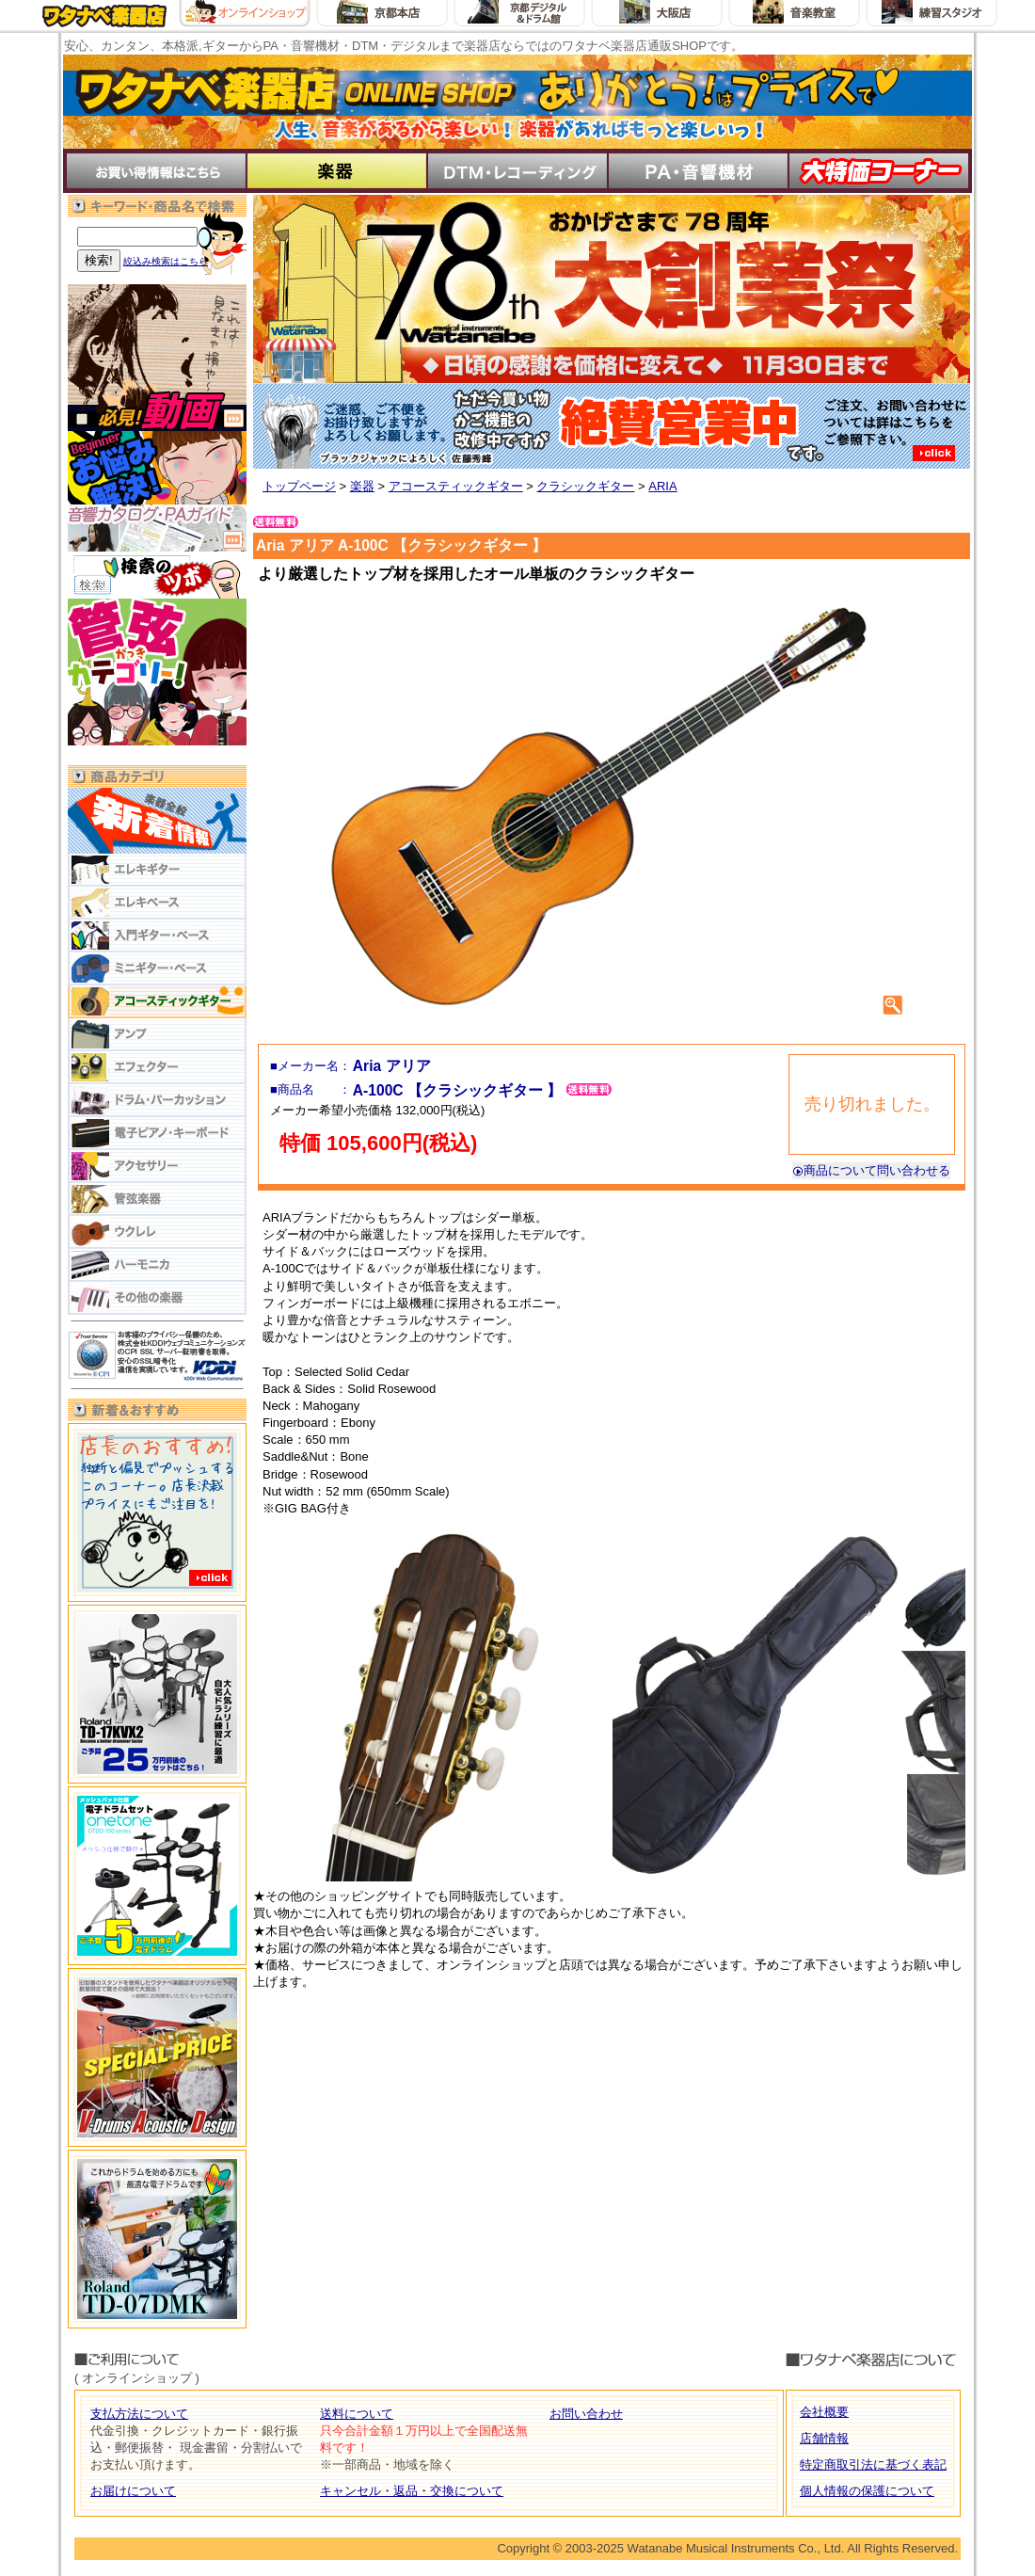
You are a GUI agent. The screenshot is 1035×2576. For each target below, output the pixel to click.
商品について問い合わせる (871, 1170)
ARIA (662, 486)
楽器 (362, 486)
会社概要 (824, 2412)
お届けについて (133, 2491)
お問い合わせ (586, 2414)
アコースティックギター (456, 486)
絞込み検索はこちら (165, 261)
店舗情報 (824, 2438)
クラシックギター (585, 486)
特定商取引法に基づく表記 (873, 2464)
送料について (356, 2414)
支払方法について (139, 2414)
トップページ (299, 486)
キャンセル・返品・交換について (411, 2491)
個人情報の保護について (867, 2491)
